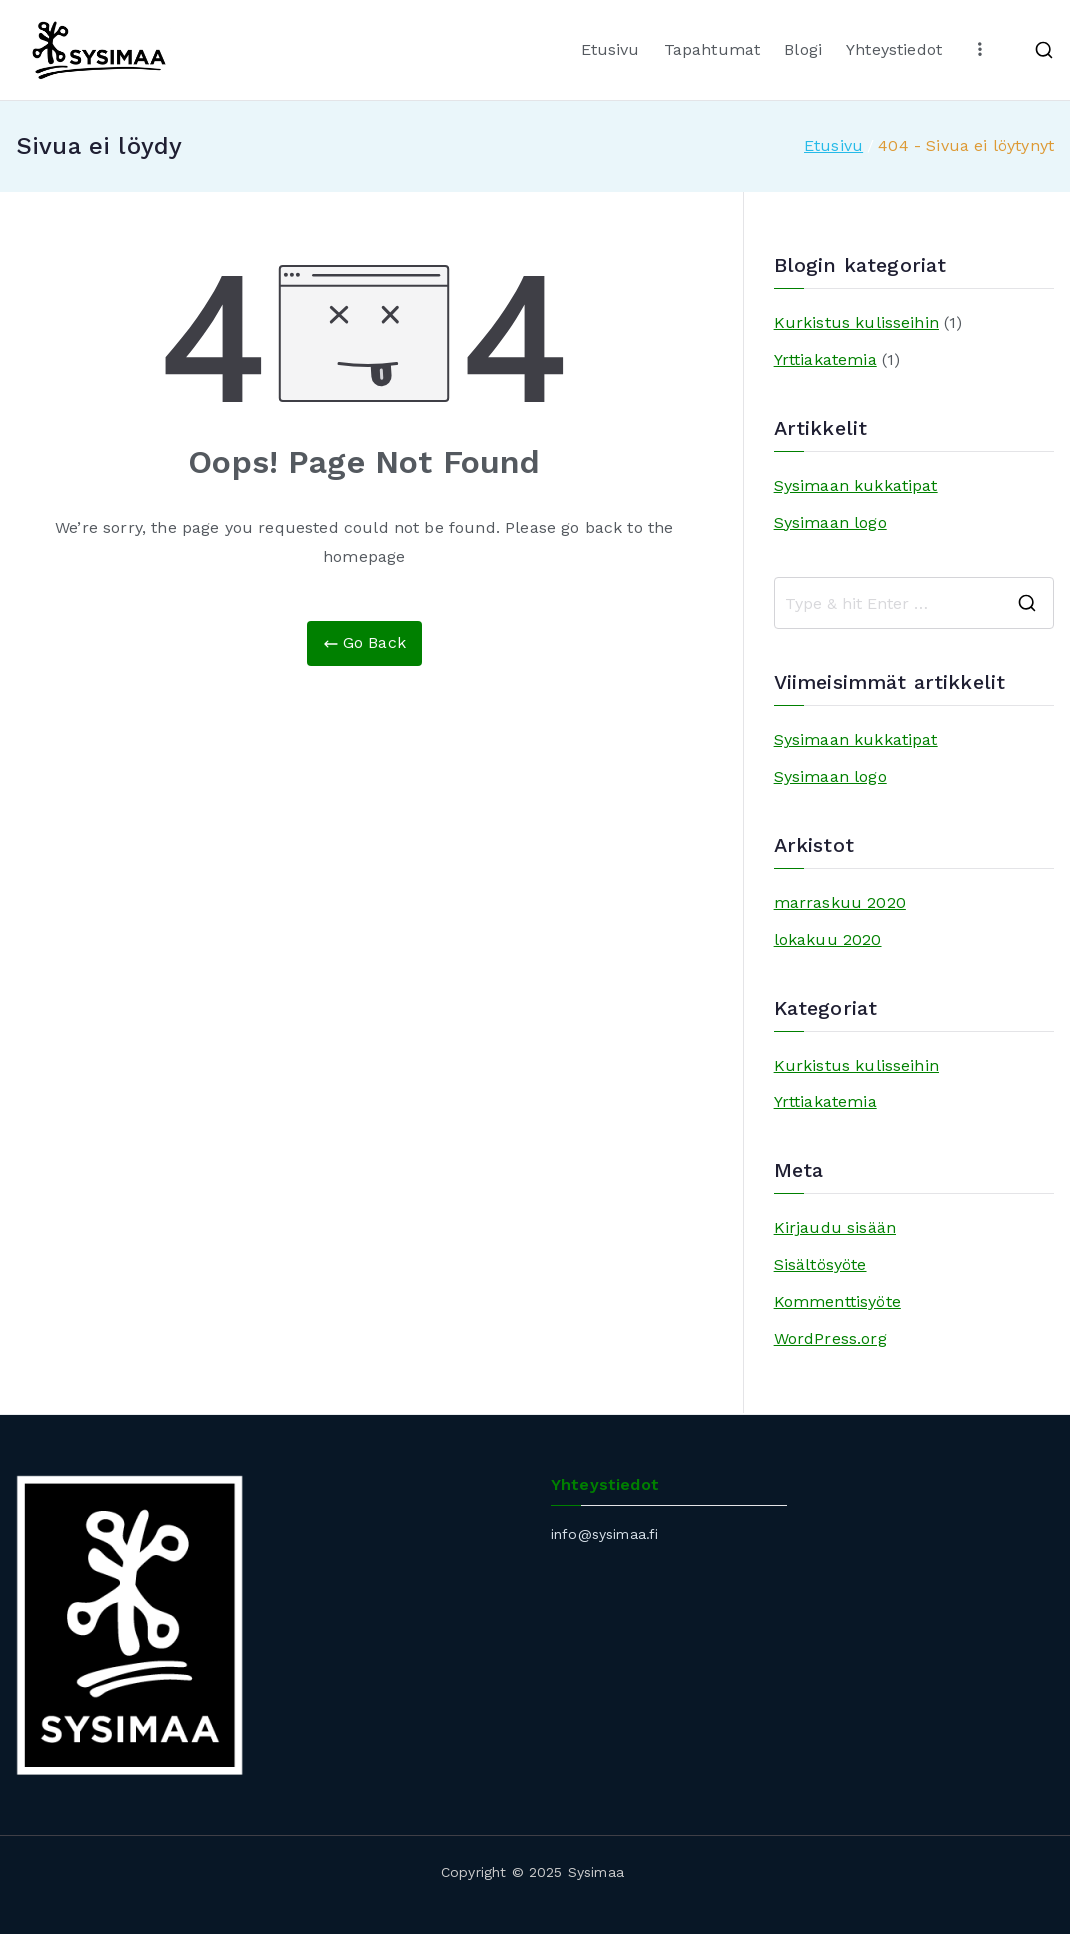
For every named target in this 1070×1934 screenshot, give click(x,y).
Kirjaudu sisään (835, 1227)
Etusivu (610, 49)
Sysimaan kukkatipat (856, 485)
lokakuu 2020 (828, 939)
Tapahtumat (712, 49)
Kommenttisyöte (837, 1301)
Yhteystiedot (894, 49)
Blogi (803, 49)
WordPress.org (830, 1338)
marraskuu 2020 (840, 902)
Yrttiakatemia (825, 359)
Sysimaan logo (830, 522)
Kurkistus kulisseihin (856, 322)
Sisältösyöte (820, 1264)
